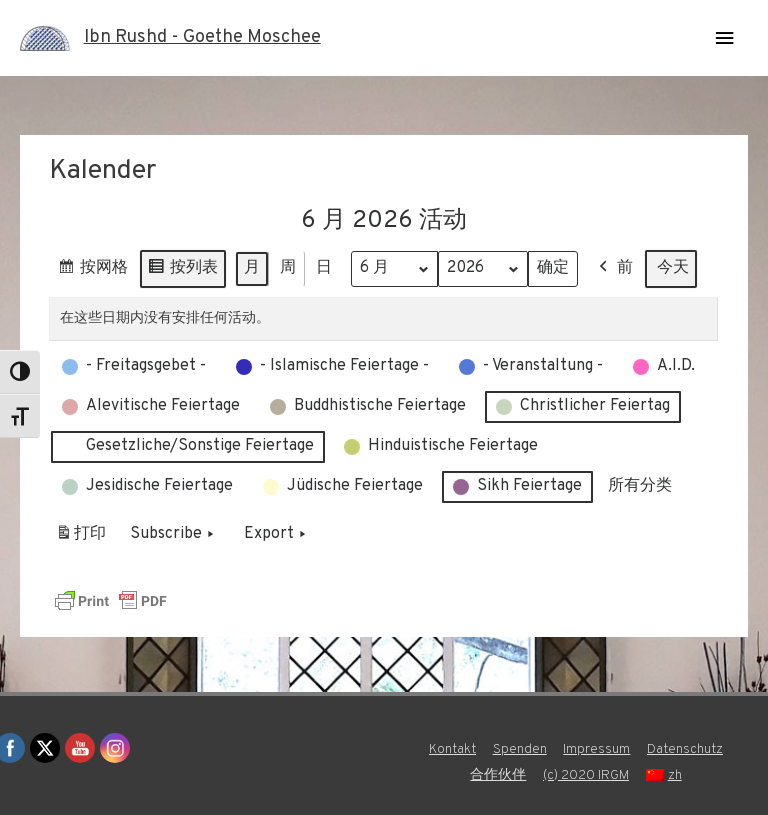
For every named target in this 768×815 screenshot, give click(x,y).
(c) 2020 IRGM (586, 775)
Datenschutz (685, 749)
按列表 (182, 271)
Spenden (520, 749)
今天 (673, 268)
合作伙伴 (498, 775)
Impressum (596, 749)
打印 (80, 537)
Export (277, 534)
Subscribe (174, 534)
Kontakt (452, 749)
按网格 (92, 271)
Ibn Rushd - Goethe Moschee (202, 37)
